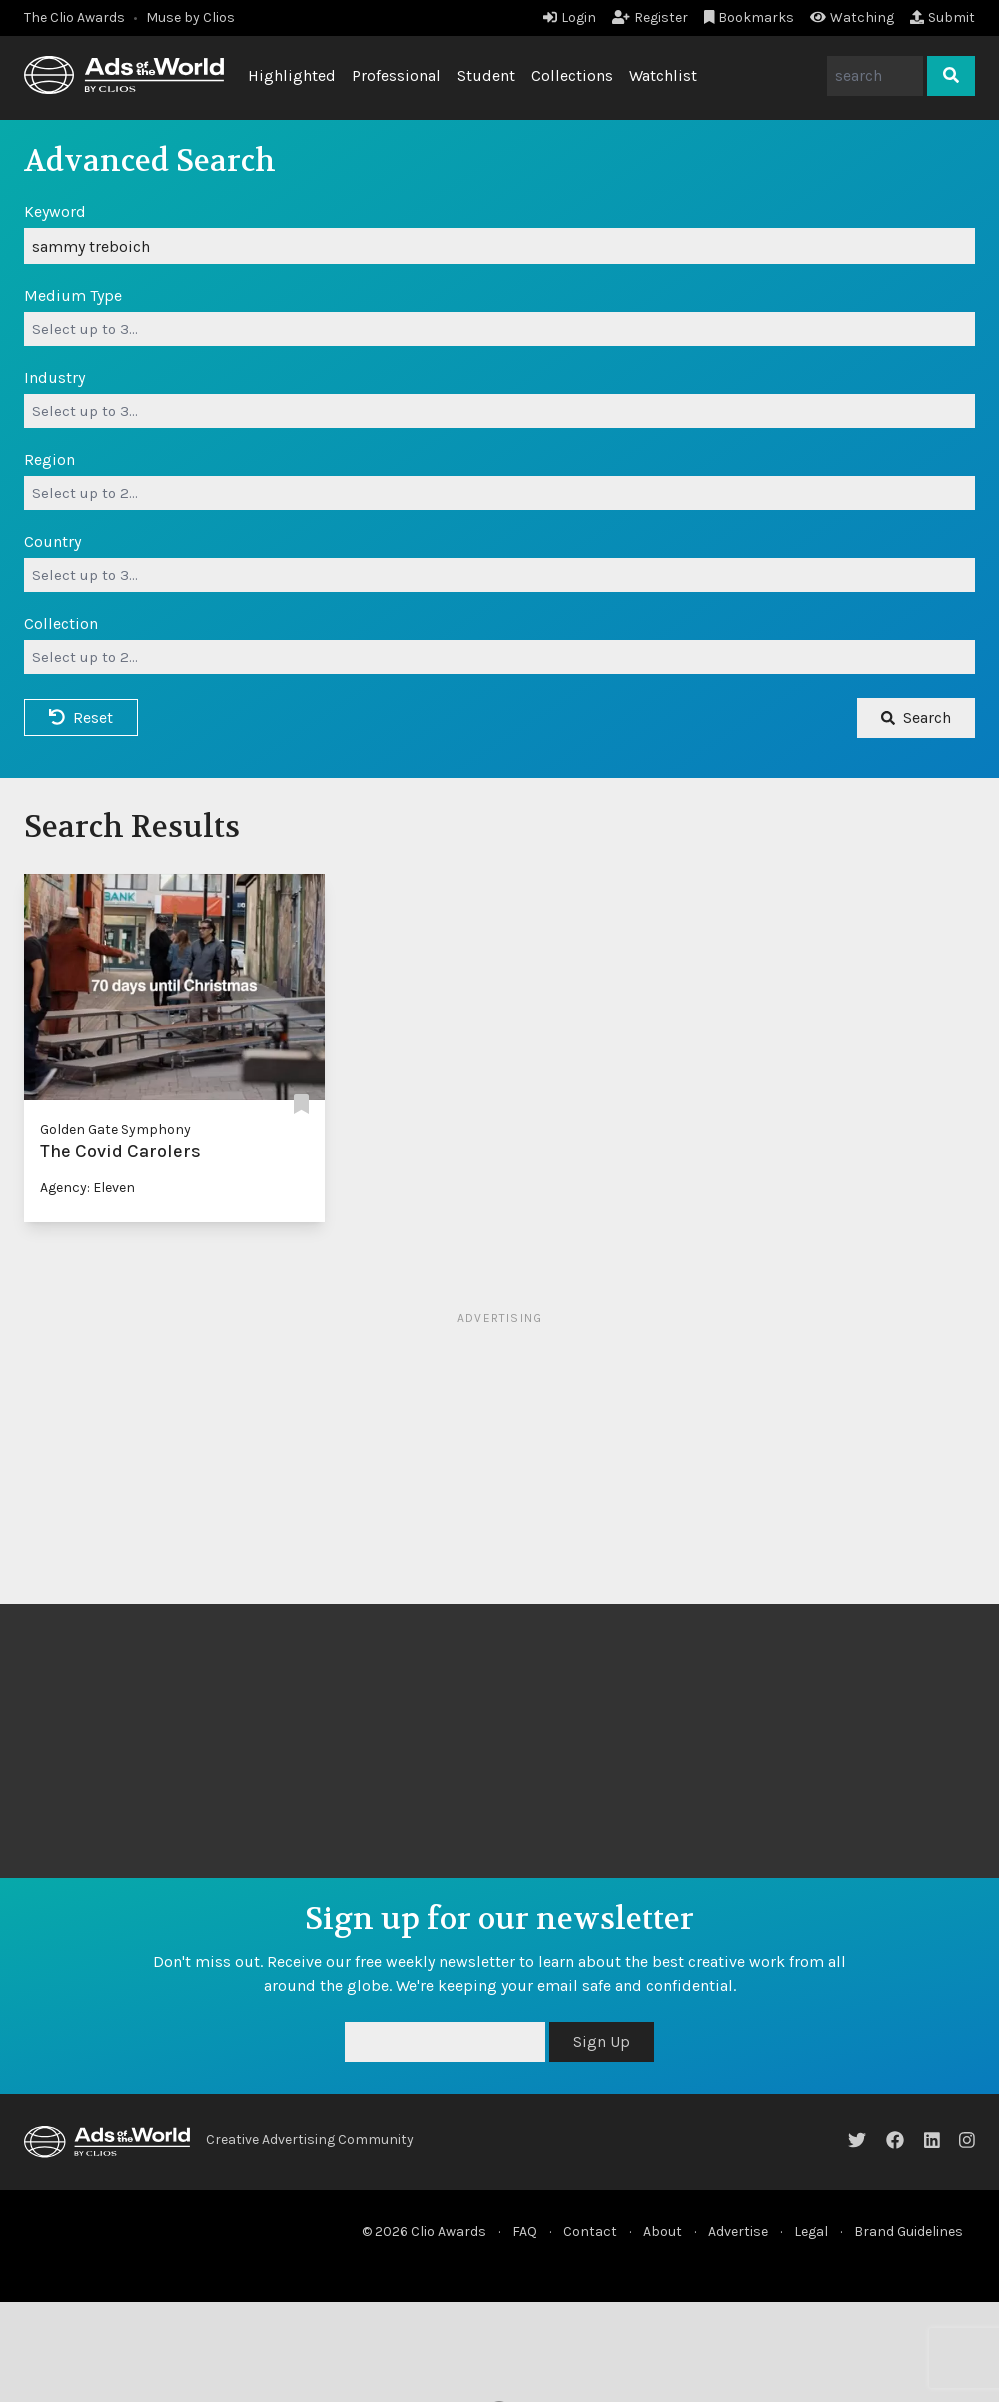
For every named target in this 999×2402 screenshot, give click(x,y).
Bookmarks (749, 17)
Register (650, 17)
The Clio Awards (74, 17)
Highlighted (292, 75)
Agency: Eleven (87, 1187)
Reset (81, 717)
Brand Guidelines (908, 2231)
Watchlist (663, 75)
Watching (852, 17)
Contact (590, 2231)
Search (916, 717)
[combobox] (499, 329)
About (662, 2231)
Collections (572, 75)
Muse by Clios (190, 17)
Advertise (738, 2231)
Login (569, 17)
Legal (811, 2231)
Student (486, 75)
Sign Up (601, 2041)
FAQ (524, 2231)
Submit (942, 17)
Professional (396, 75)
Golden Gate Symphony (115, 1129)
